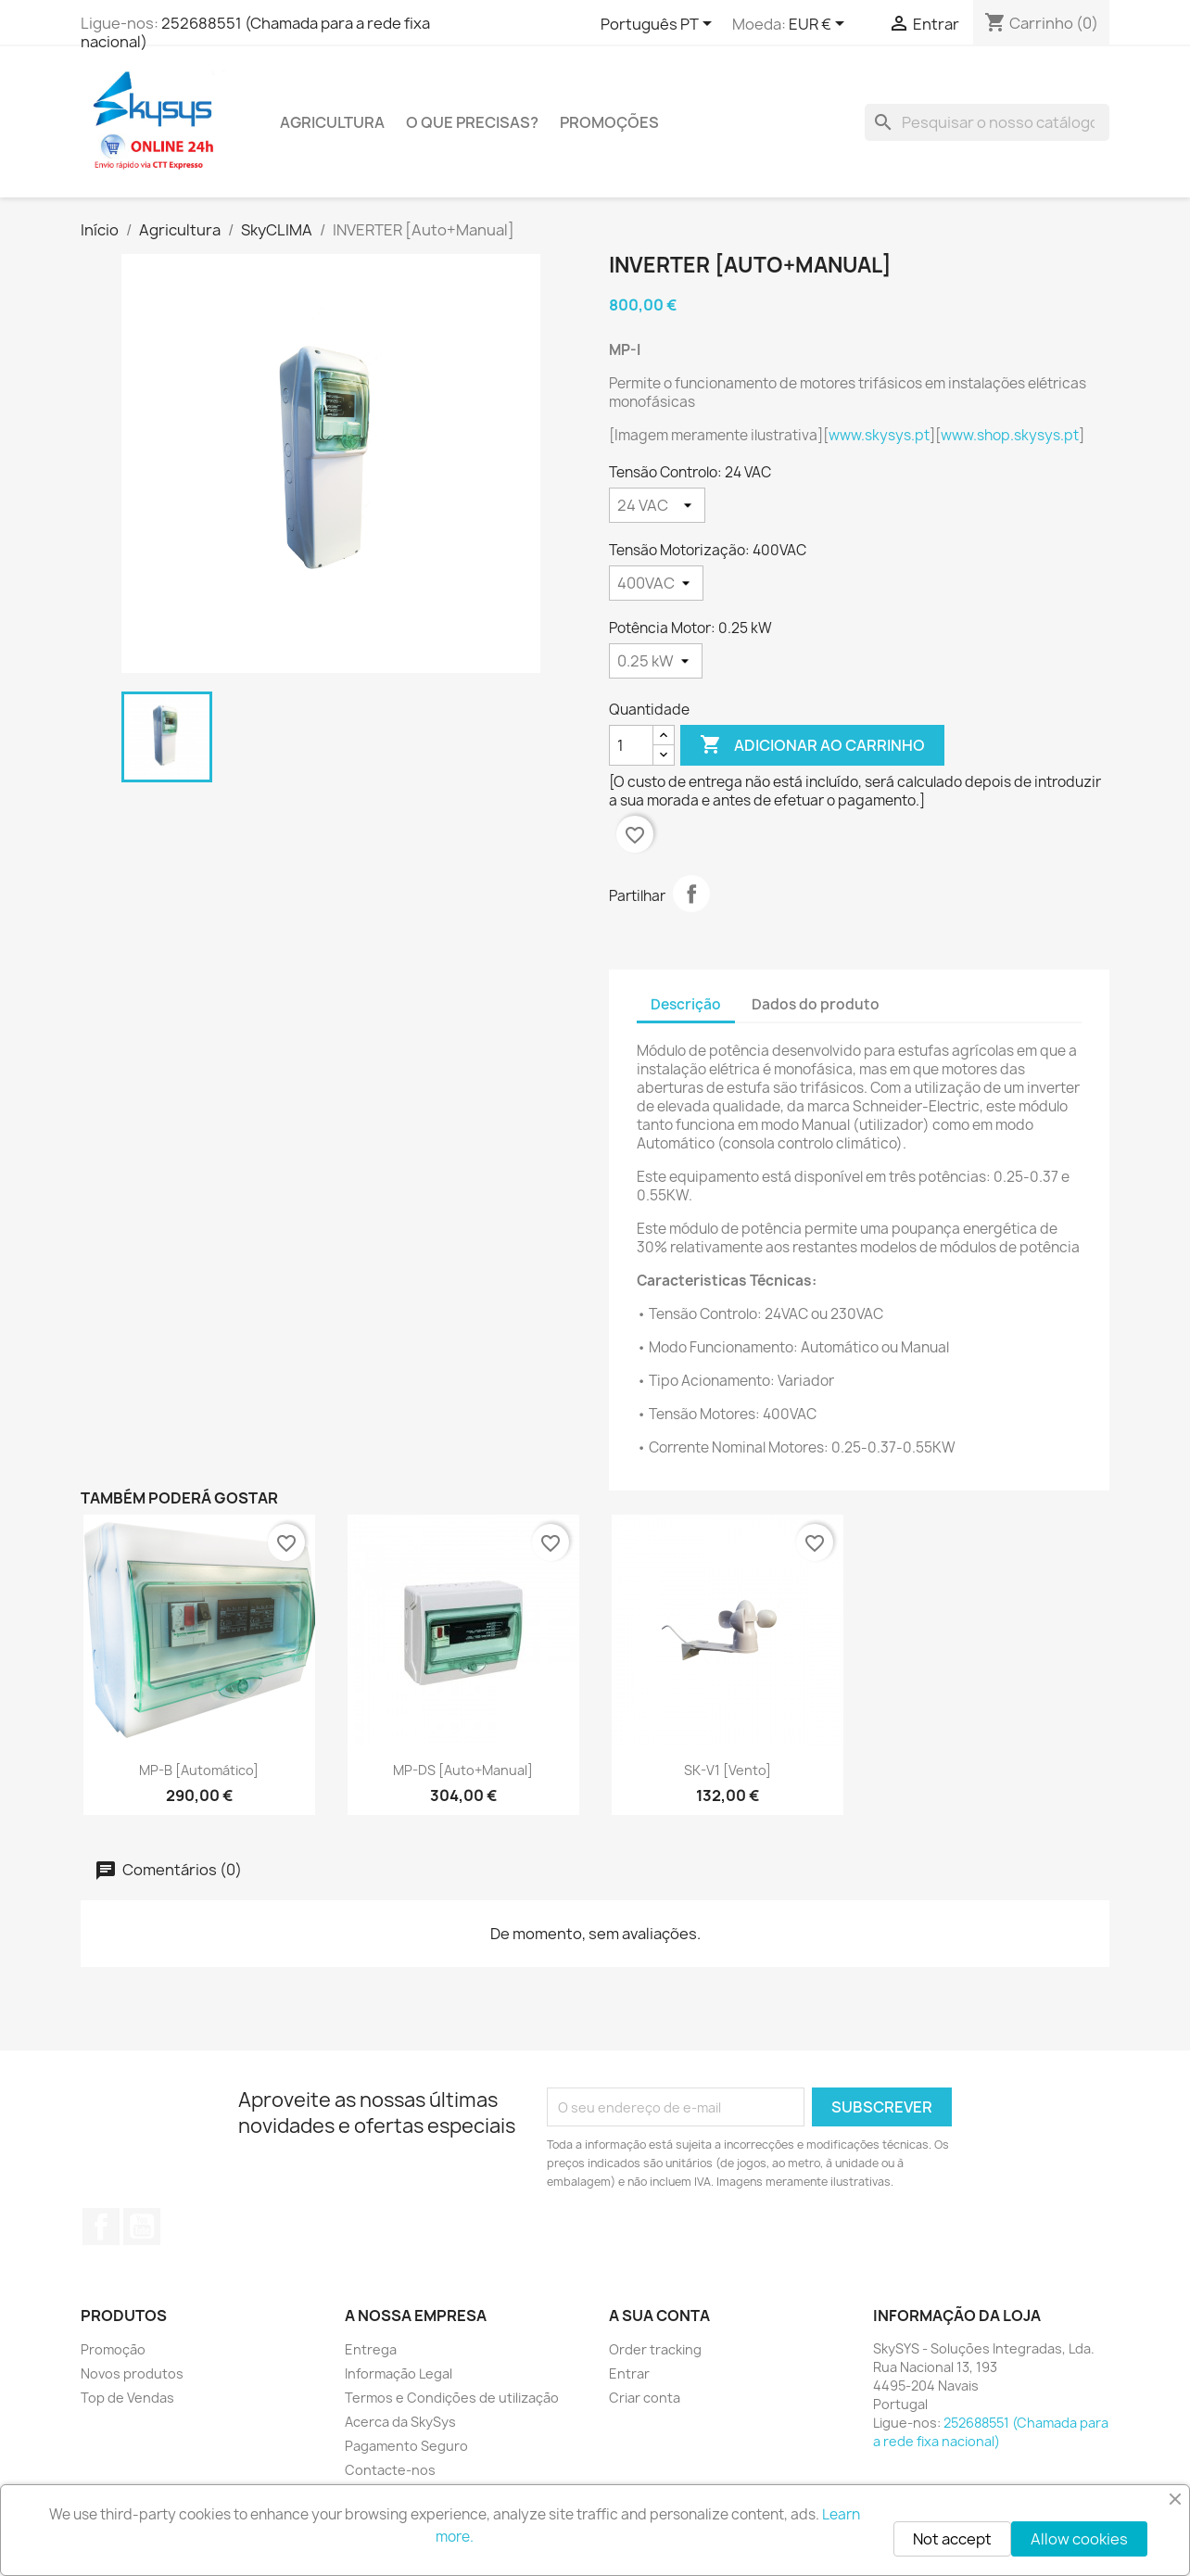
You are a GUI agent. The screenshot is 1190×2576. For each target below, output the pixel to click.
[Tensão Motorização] (656, 583)
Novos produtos (132, 2373)
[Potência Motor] (656, 661)
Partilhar (691, 893)
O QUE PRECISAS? (472, 122)
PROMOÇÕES (609, 122)
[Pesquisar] (987, 122)
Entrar (629, 2373)
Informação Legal (398, 2373)
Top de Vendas (127, 2397)
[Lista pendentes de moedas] (820, 25)
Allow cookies (1079, 2539)
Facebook (101, 2226)
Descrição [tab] (686, 1004)
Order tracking (655, 2349)
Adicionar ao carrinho (812, 745)
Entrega (371, 2349)
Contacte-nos (390, 2470)
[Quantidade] (631, 745)
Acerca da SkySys (400, 2421)
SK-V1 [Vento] (727, 1770)
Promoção (113, 2349)
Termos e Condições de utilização (452, 2397)
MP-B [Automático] (199, 1770)
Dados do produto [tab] (816, 1004)
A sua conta (659, 2315)
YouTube (141, 2226)
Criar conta (644, 2397)
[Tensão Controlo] (657, 505)
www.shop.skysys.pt (1010, 435)
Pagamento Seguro (406, 2446)
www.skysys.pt (879, 435)
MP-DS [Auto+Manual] (463, 1770)
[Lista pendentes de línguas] (659, 25)
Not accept (952, 2539)
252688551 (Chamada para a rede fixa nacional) (255, 32)
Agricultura (332, 122)
